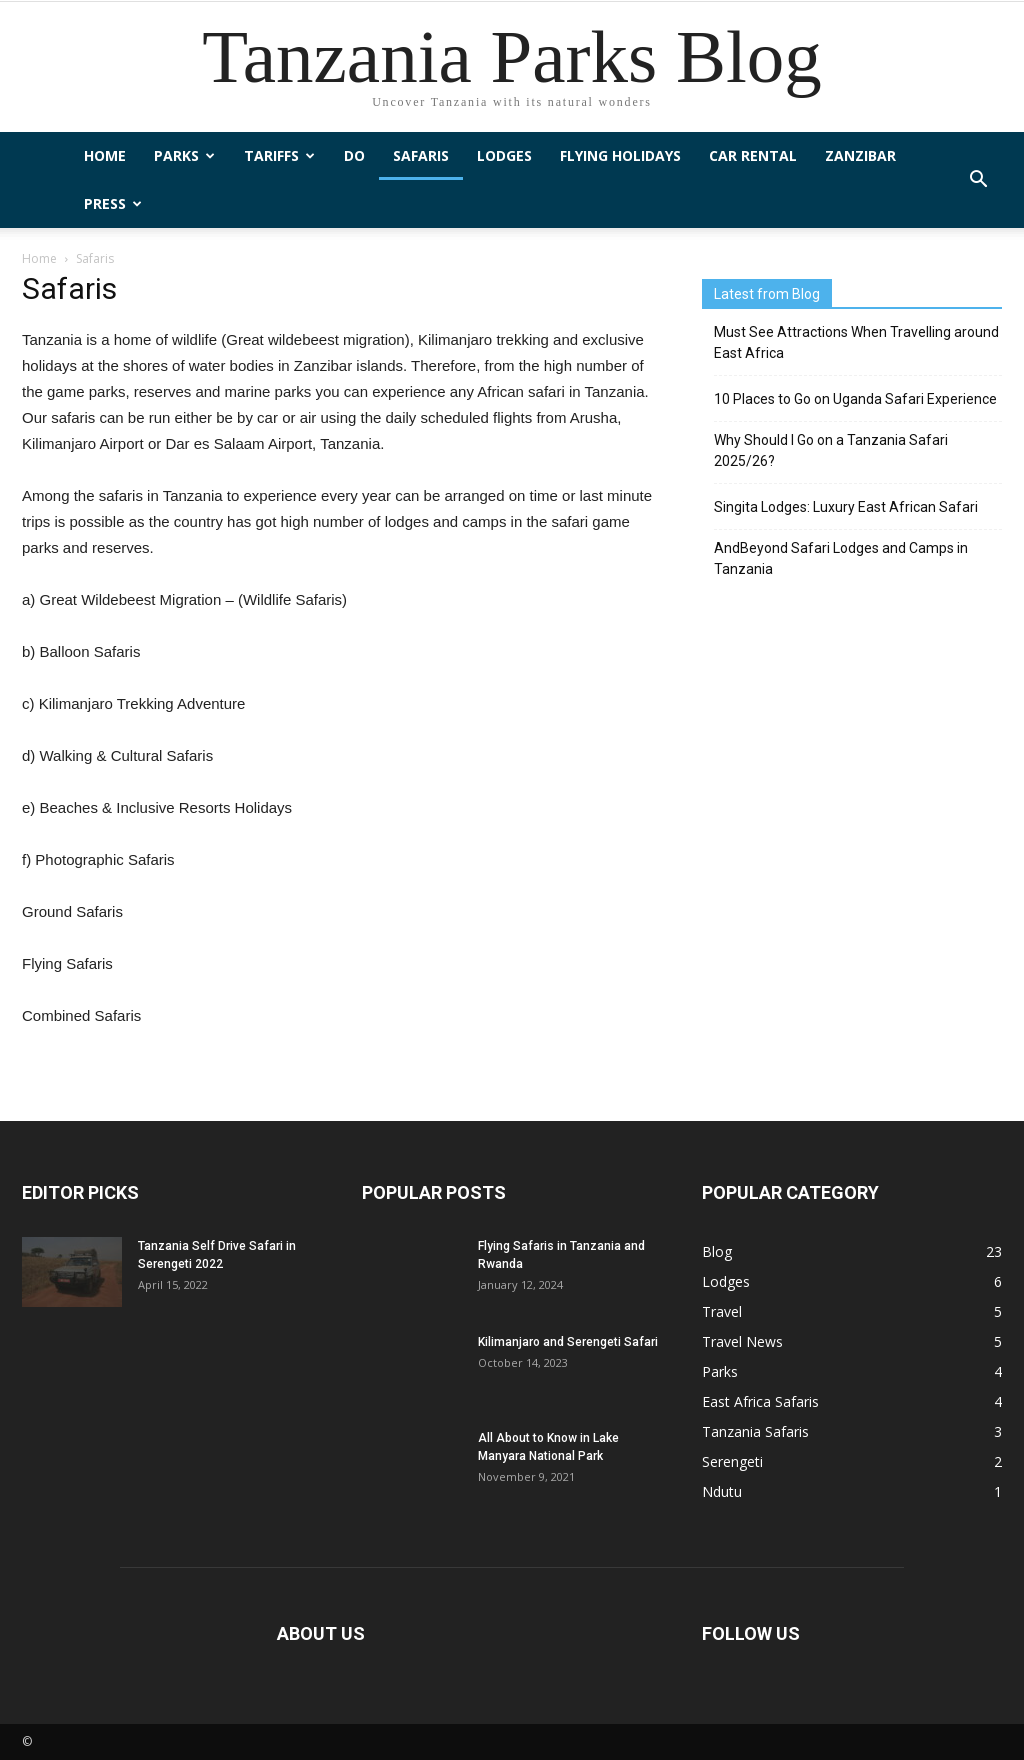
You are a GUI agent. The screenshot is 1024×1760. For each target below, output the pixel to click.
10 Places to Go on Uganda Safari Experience (855, 399)
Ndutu (722, 1491)
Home (105, 155)
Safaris (421, 155)
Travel (722, 1311)
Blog (717, 1251)
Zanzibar (860, 155)
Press (113, 203)
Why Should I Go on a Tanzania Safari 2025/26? (831, 450)
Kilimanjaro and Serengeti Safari (568, 1342)
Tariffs (279, 155)
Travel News (742, 1341)
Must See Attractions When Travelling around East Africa (856, 342)
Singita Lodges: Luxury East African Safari (846, 507)
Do (354, 155)
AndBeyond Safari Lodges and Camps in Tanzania (841, 558)
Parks (184, 155)
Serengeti (732, 1461)
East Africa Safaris (760, 1401)
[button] (978, 180)
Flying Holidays (620, 155)
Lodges (504, 155)
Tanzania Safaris (755, 1431)
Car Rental (753, 155)
